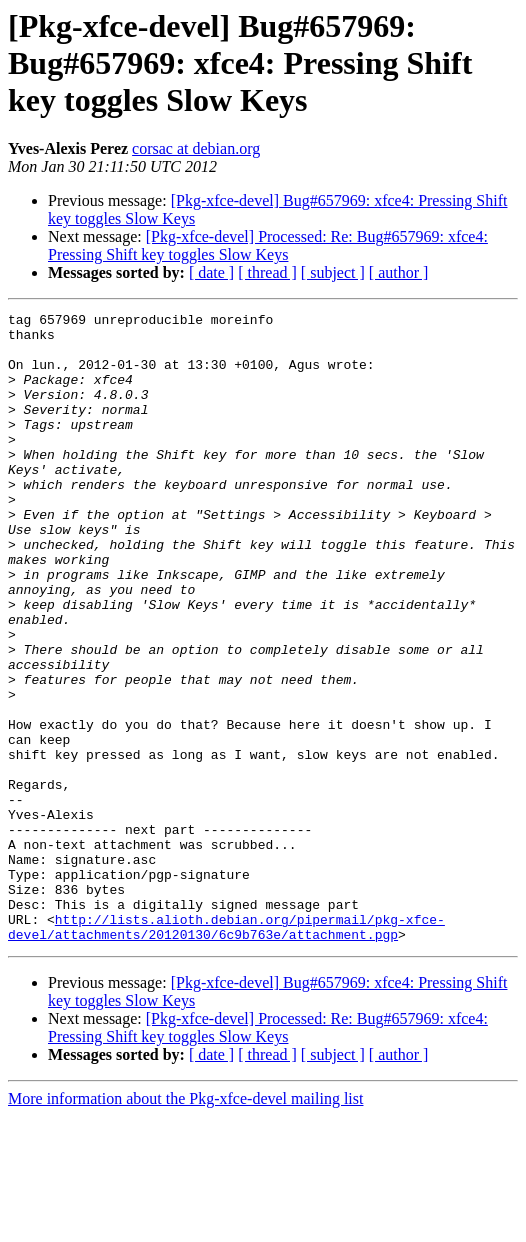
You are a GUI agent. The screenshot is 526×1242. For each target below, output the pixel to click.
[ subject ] (333, 272)
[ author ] (399, 272)
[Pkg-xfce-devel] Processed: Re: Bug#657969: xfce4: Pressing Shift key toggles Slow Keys (268, 245)
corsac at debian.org (196, 148)
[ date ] (211, 272)
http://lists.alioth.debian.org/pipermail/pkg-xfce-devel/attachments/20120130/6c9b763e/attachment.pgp (226, 1051)
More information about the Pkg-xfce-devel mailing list (185, 1224)
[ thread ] (267, 272)
